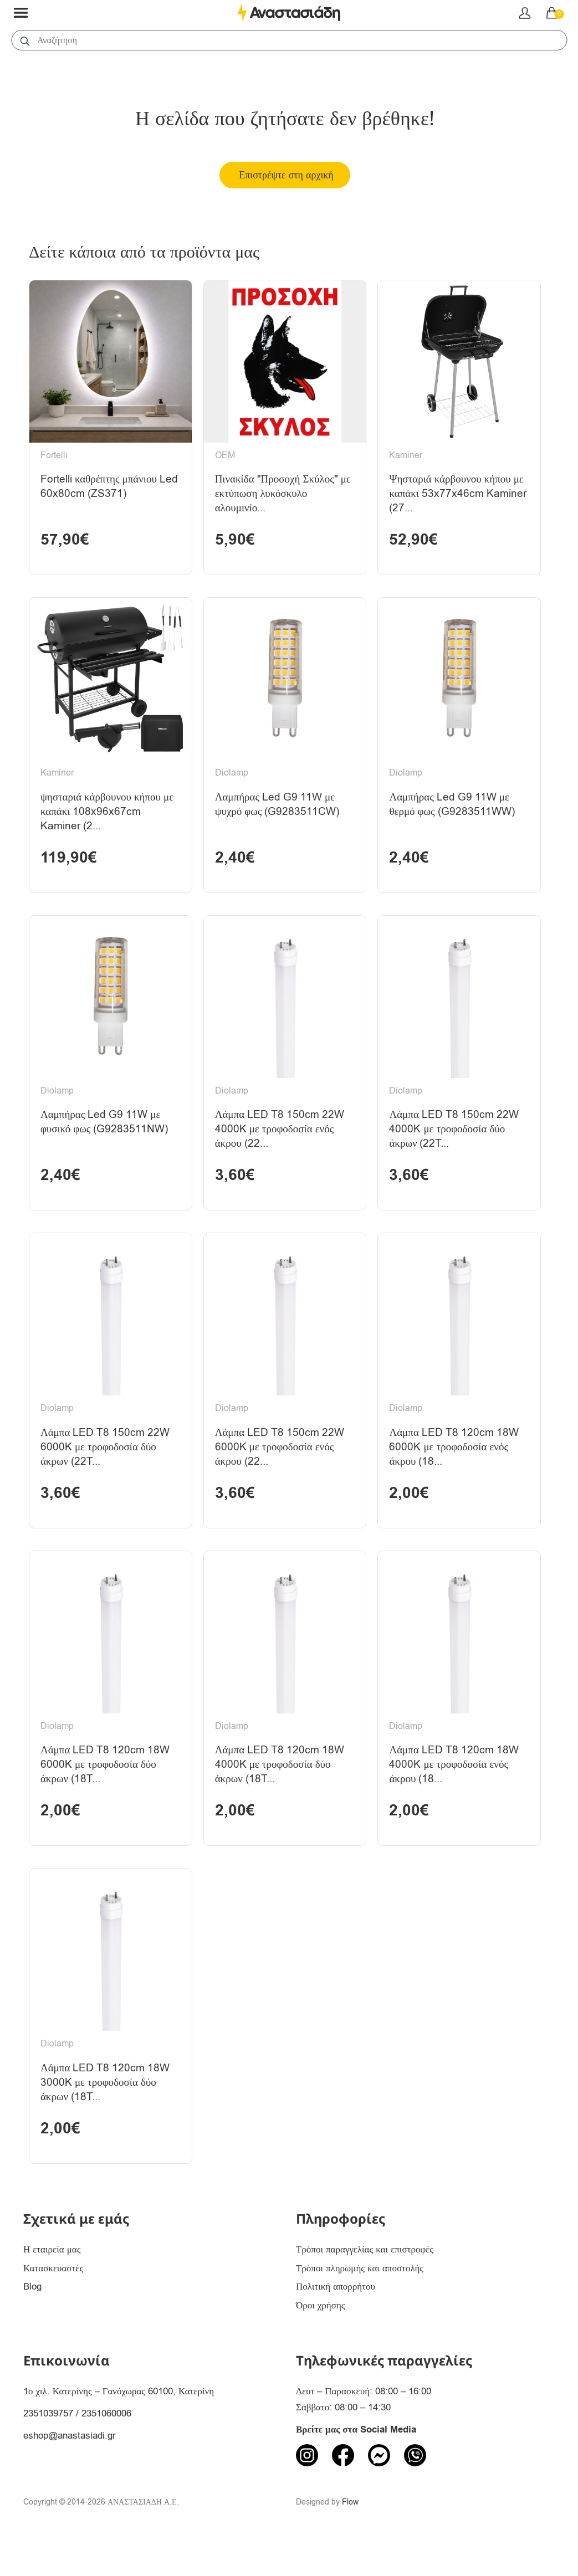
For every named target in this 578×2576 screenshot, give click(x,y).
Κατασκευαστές (53, 2299)
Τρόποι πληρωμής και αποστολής (359, 2299)
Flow (350, 2533)
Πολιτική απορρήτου (335, 2318)
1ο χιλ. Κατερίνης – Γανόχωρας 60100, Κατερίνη (118, 2422)
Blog (32, 2318)
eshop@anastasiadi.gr (69, 2467)
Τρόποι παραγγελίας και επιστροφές (364, 2281)
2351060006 (106, 2445)
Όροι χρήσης (320, 2337)
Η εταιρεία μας (52, 2281)
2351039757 (48, 2445)
